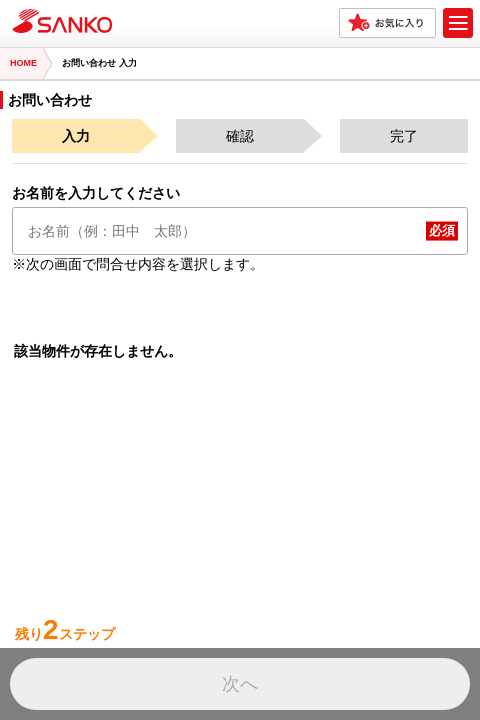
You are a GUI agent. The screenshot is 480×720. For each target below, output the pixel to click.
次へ (240, 684)
